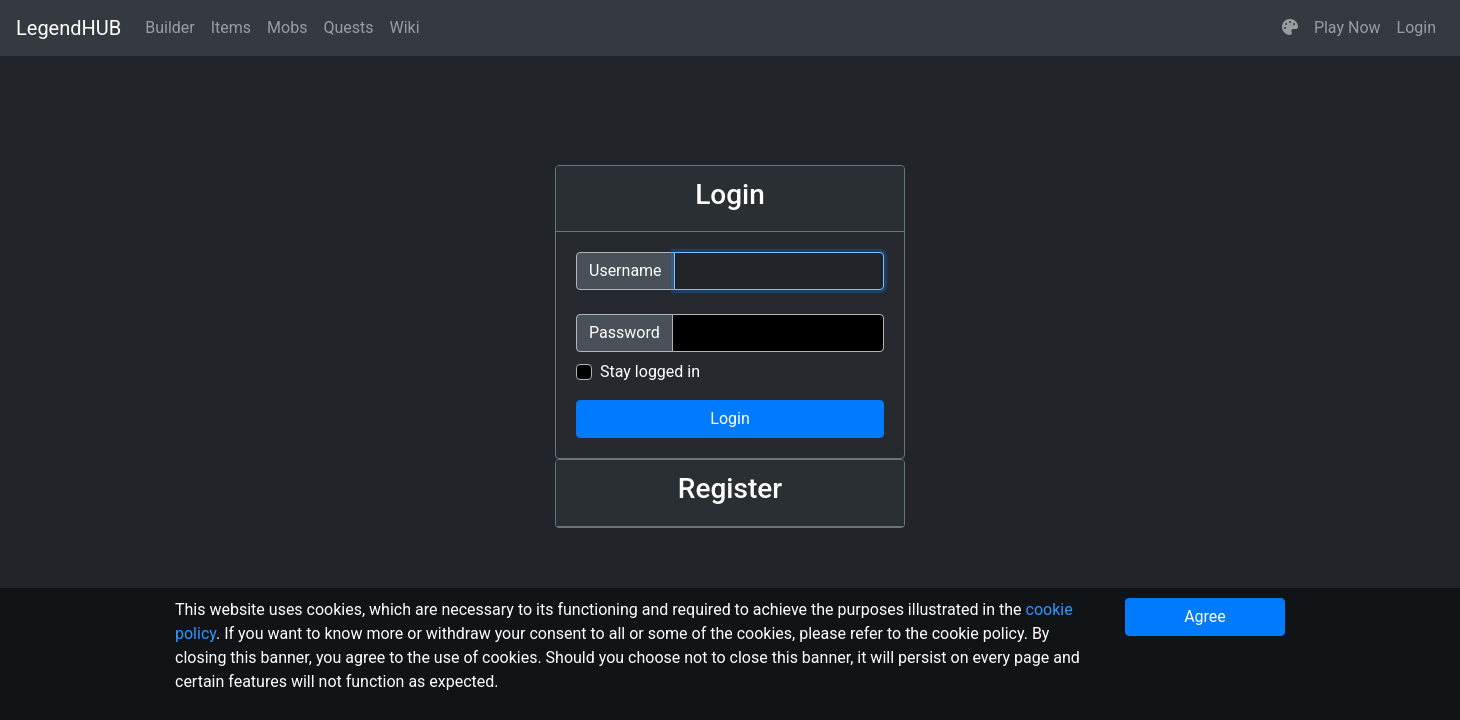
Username (625, 270)
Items (231, 27)
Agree (1205, 616)
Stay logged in (650, 371)
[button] (1290, 28)
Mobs (287, 27)
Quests (348, 27)
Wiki (405, 27)
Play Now (1347, 27)
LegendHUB (68, 28)
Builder (170, 27)
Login (1416, 27)
